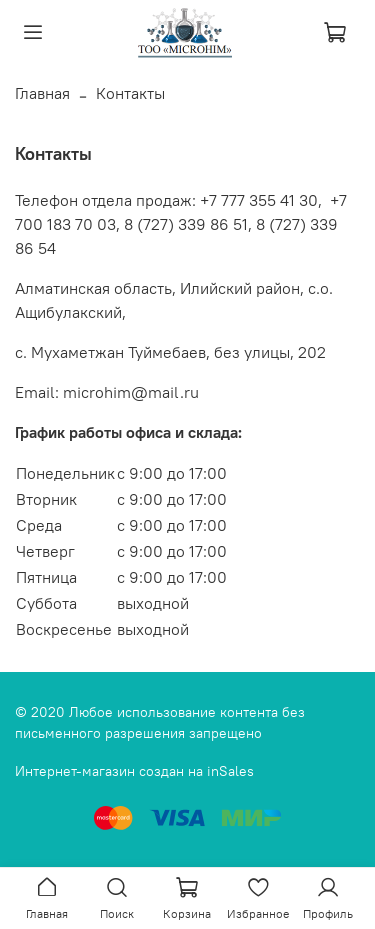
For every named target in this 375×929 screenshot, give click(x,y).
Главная (42, 93)
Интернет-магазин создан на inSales (134, 771)
